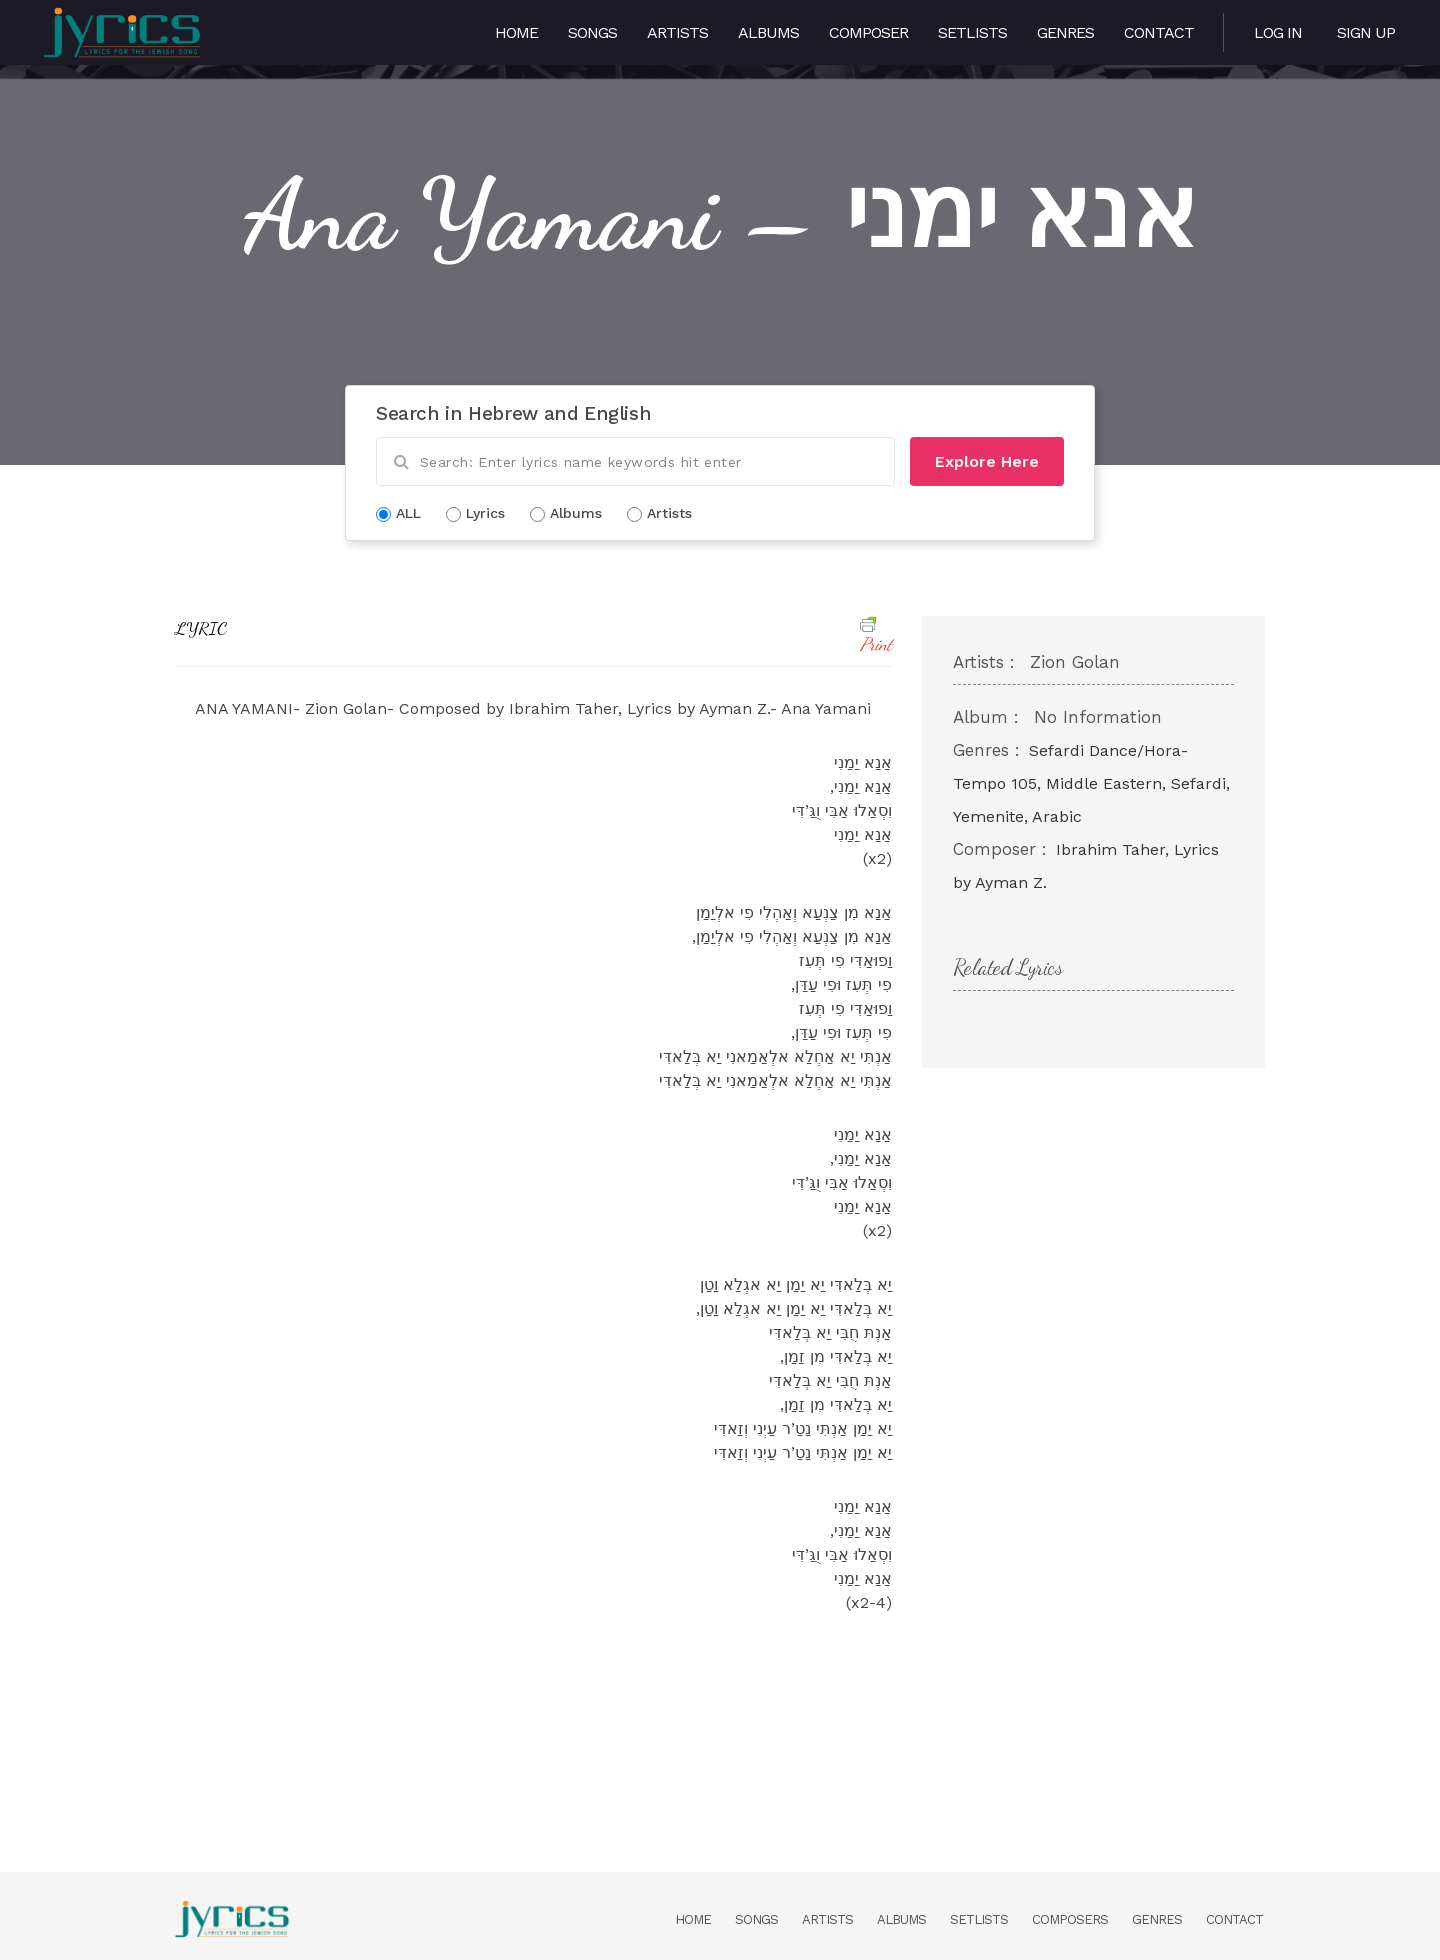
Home (516, 32)
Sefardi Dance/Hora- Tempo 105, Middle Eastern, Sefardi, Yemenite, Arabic (1091, 783)
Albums (768, 32)
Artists (677, 32)
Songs (592, 32)
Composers (1070, 1919)
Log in (1278, 32)
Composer (868, 32)
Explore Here (987, 461)
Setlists (972, 32)
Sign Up (1366, 32)
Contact (1159, 32)
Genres (1065, 32)
